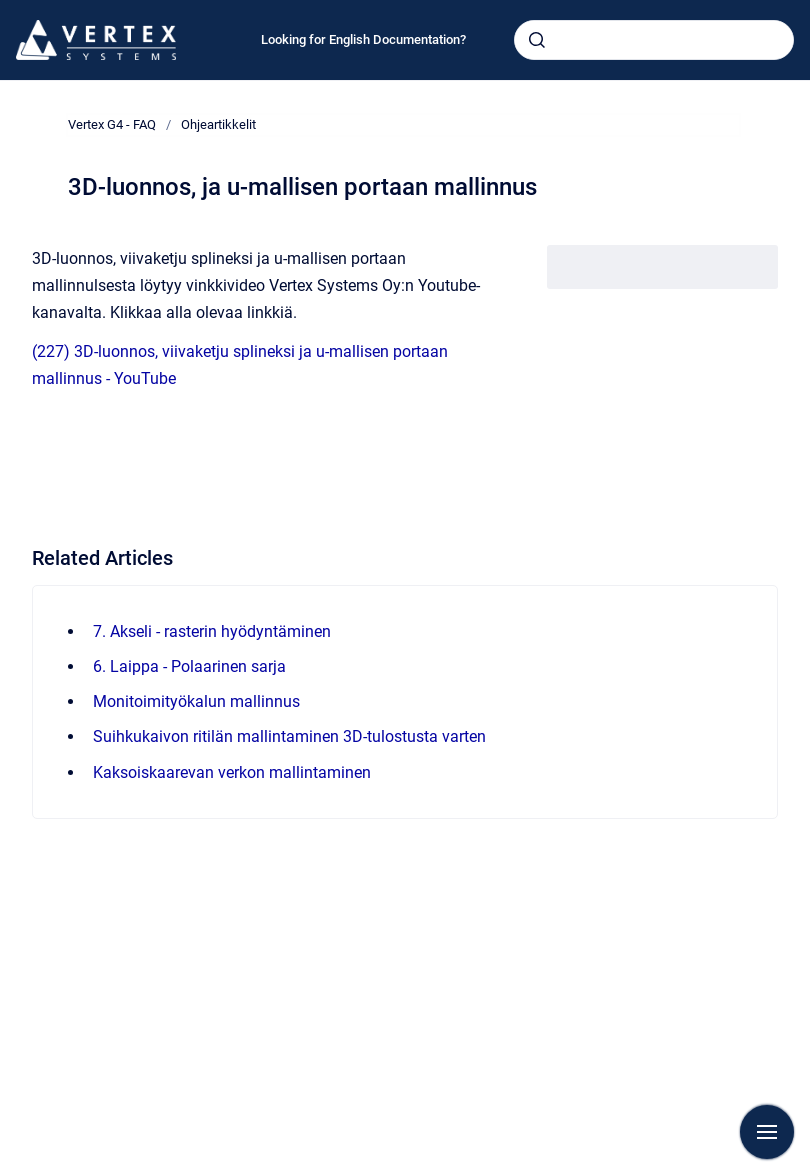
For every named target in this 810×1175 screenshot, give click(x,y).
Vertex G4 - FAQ (112, 124)
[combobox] (654, 40)
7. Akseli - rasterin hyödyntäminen (212, 631)
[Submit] (537, 40)
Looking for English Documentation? (363, 39)
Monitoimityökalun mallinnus (196, 701)
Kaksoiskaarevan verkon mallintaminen (232, 772)
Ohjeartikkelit (218, 124)
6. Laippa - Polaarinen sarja (189, 666)
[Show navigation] (767, 1132)
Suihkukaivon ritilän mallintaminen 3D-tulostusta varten (289, 736)
